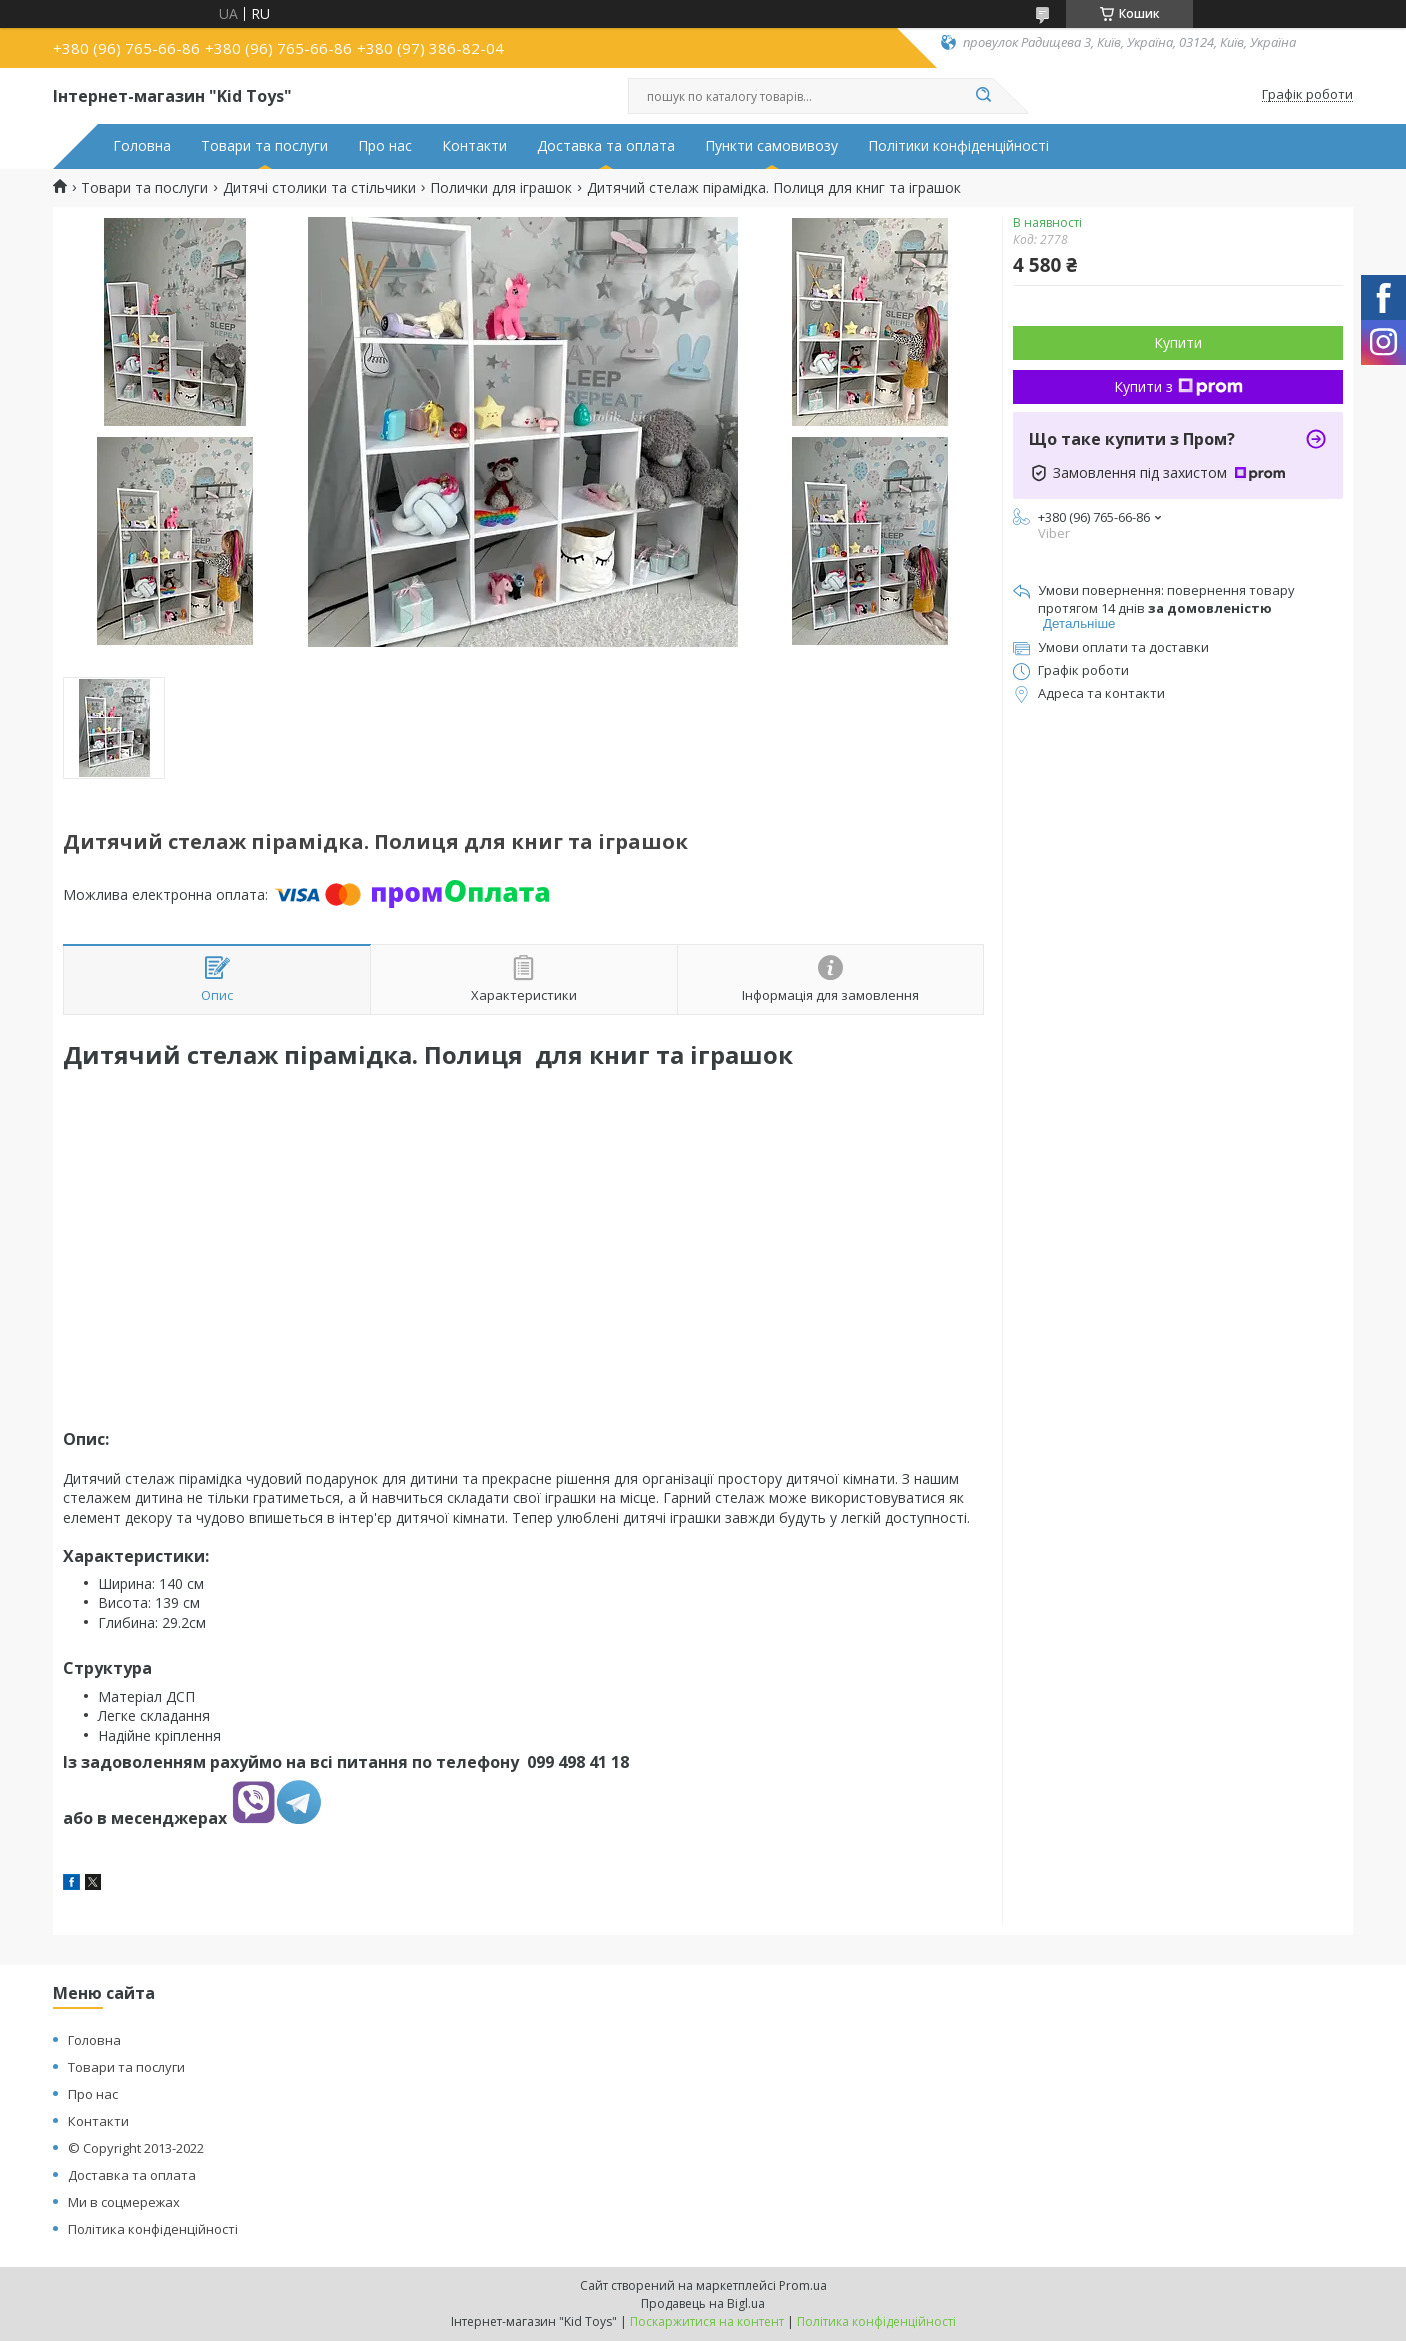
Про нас (385, 146)
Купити (1178, 342)
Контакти (474, 146)
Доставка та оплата (606, 146)
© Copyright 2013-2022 (136, 2148)
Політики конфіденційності (958, 146)
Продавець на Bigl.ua (703, 2303)
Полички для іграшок (501, 188)
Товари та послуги (264, 146)
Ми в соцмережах (124, 2202)
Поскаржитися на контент (707, 2321)
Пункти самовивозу (771, 146)
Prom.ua (803, 2285)
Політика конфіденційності (153, 2229)
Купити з (1178, 386)
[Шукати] (983, 96)
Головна (142, 146)
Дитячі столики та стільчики (319, 188)
